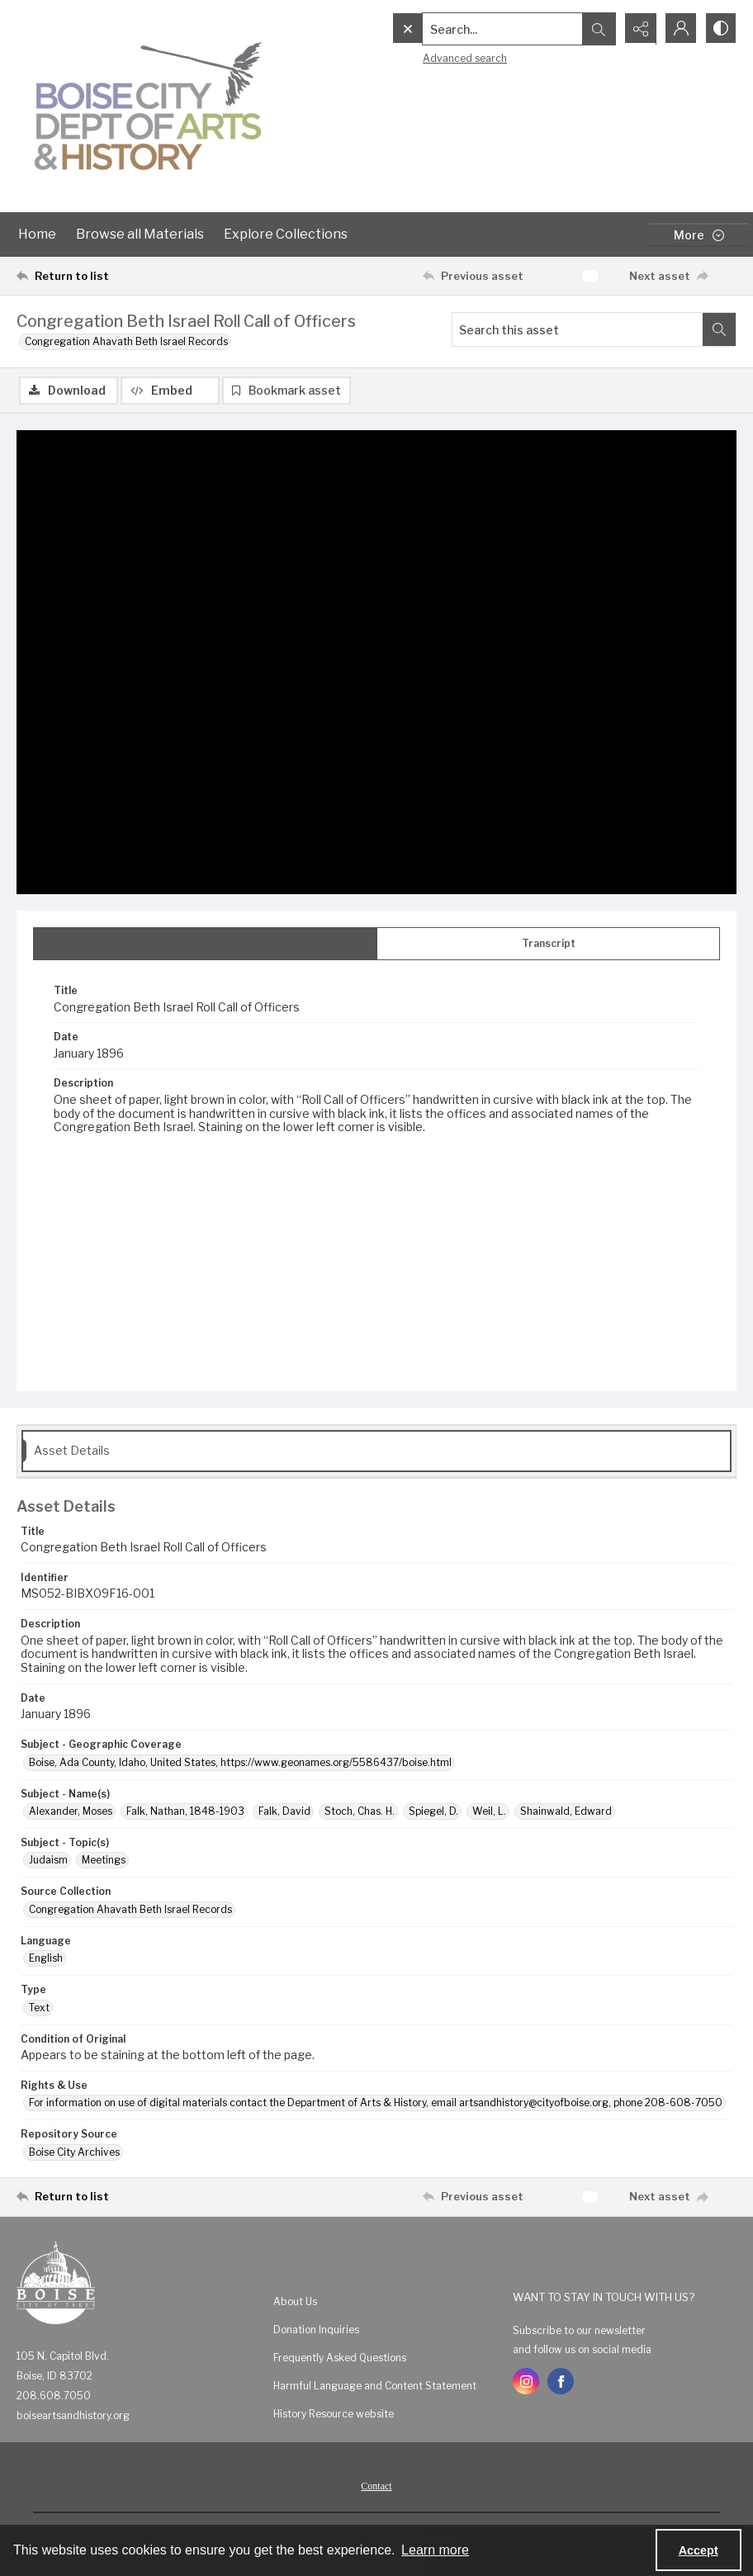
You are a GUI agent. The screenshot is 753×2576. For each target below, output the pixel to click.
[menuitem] (385, 2301)
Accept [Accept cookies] (698, 2550)
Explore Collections (286, 234)
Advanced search (430, 58)
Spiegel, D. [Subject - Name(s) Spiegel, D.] (433, 1811)
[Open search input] (596, 29)
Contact (376, 2486)
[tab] (205, 943)
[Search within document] (719, 329)
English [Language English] (46, 1958)
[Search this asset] (577, 329)
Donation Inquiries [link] (316, 2329)
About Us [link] (295, 2301)
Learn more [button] (435, 2550)
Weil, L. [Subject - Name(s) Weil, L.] (489, 1811)
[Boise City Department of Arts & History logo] (149, 106)
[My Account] (678, 29)
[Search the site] (468, 29)
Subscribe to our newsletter (579, 2330)
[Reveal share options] (637, 29)
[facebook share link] (560, 2381)
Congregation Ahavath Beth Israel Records (126, 341)
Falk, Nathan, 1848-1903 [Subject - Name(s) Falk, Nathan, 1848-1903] (185, 1811)
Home (37, 234)
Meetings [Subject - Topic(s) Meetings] (104, 1860)
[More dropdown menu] (699, 235)
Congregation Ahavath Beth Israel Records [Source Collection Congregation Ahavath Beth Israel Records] (130, 1909)
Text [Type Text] (39, 2007)
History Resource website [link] (333, 2414)
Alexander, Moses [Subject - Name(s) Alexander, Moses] (70, 1811)
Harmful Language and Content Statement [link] (374, 2385)
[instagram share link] (526, 2381)
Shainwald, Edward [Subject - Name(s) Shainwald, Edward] (566, 1811)
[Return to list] (113, 276)
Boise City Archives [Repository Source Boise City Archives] (74, 2152)
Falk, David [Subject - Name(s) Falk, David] (284, 1811)
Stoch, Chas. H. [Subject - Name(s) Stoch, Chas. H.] (359, 1811)
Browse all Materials (140, 234)
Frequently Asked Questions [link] (339, 2357)
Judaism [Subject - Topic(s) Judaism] (48, 1860)
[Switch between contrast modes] (720, 29)
